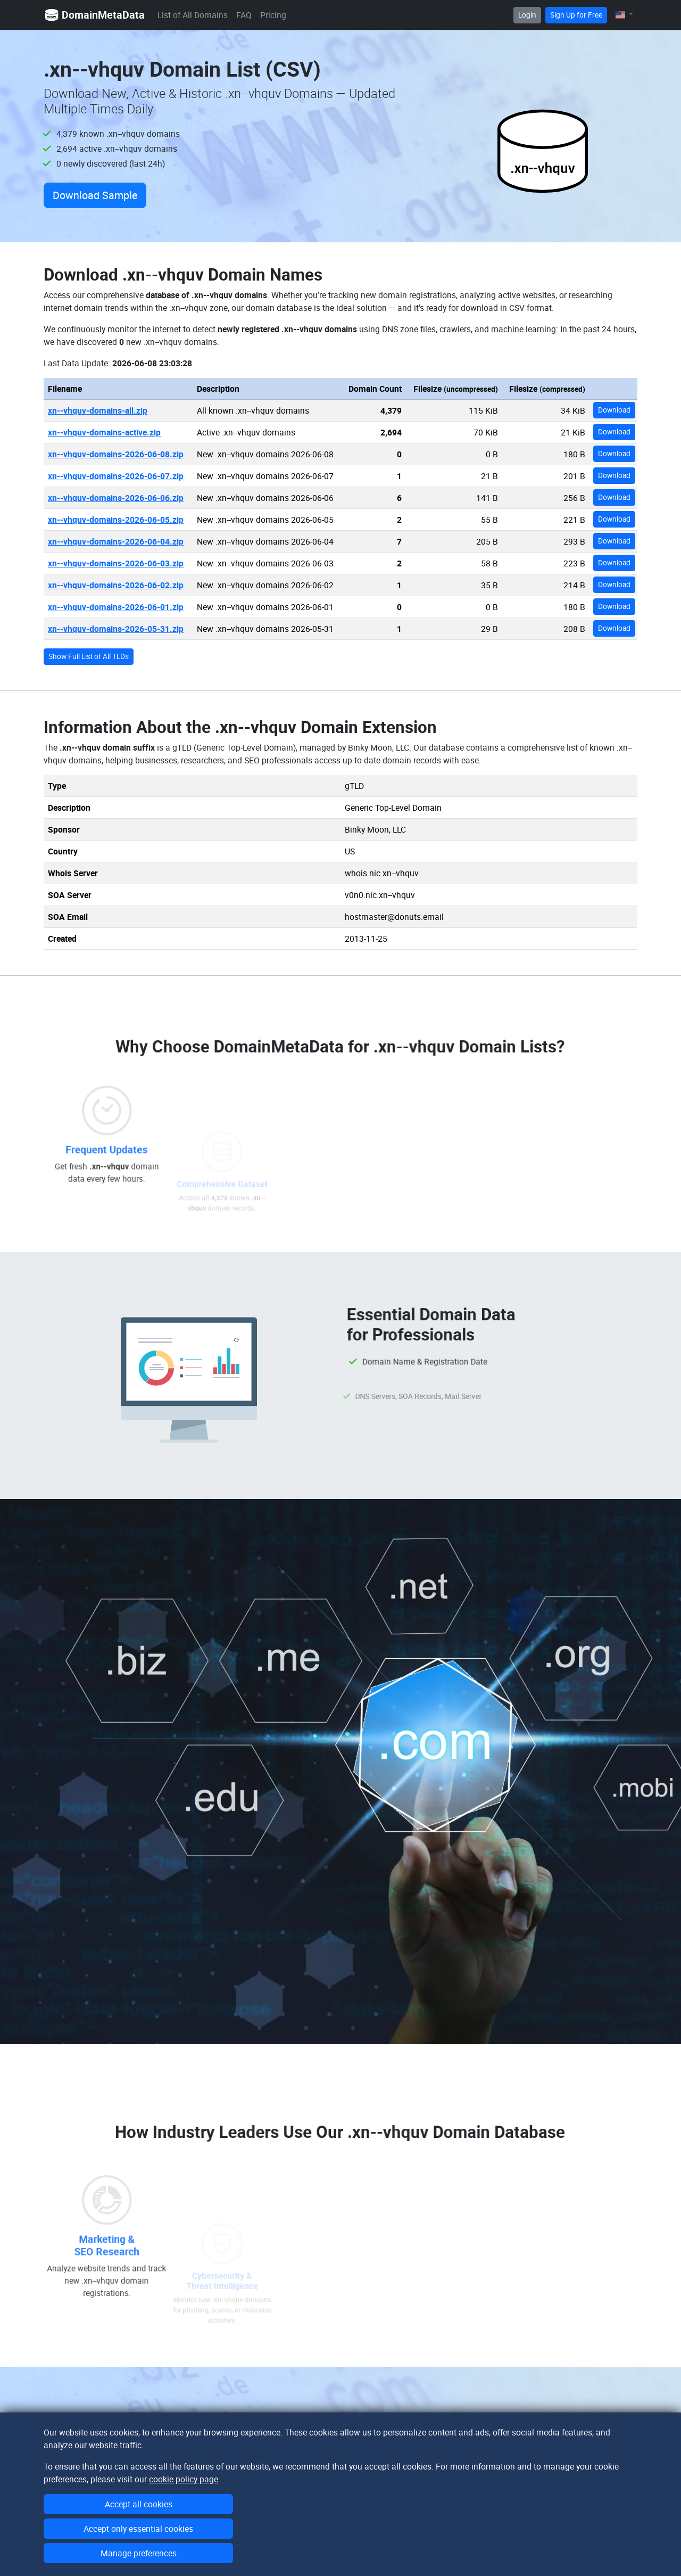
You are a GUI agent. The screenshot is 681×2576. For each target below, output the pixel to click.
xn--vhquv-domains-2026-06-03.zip (116, 563)
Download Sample (95, 195)
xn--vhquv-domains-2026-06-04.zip (116, 541)
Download (614, 410)
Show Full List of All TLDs (88, 656)
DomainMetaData (94, 15)
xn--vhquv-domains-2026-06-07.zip (116, 476)
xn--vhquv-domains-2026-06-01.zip (116, 607)
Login (527, 15)
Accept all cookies (138, 2504)
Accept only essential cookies (138, 2528)
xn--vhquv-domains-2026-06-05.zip (116, 519)
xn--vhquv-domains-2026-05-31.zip (116, 629)
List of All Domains (192, 15)
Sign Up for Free (576, 15)
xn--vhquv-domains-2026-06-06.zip (116, 498)
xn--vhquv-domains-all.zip (97, 410)
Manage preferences (139, 2553)
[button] (624, 14)
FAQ (244, 15)
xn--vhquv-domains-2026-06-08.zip (116, 454)
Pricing (273, 15)
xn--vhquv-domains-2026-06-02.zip (116, 585)
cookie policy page (183, 2479)
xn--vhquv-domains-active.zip (104, 432)
